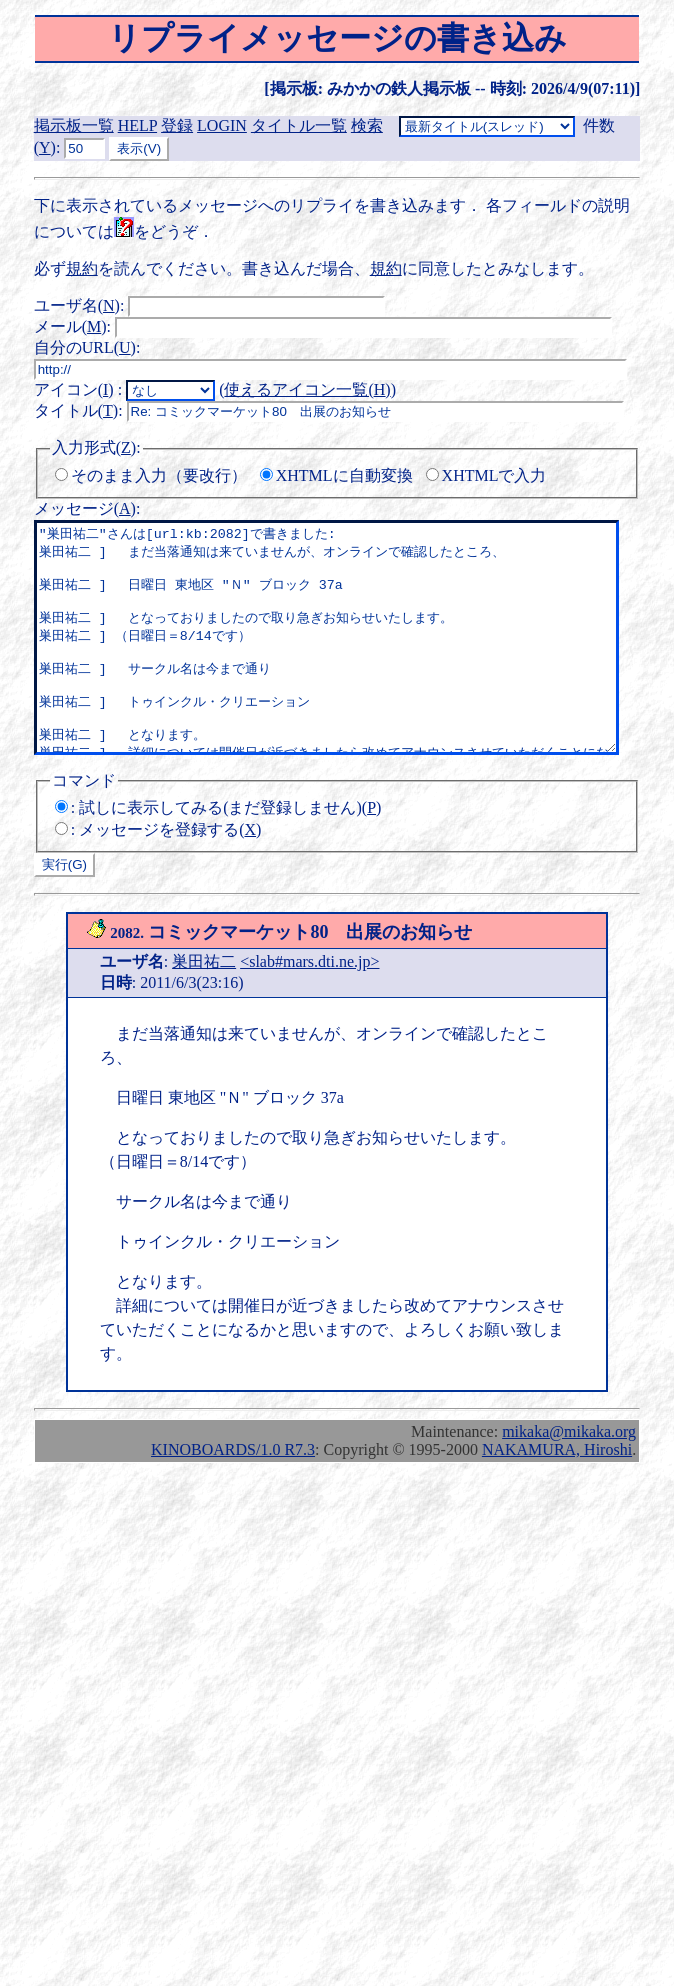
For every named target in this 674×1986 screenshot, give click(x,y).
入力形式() (94, 447)
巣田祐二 (204, 1006)
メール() (70, 326)
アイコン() (74, 389)
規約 (82, 268)
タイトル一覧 (299, 125)
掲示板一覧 (74, 125)
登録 (177, 125)
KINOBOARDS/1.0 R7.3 (233, 1494)
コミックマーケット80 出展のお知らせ (279, 977)
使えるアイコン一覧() (307, 389)
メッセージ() (85, 508)
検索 (367, 125)
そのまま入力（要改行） (159, 475)
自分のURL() (85, 347)
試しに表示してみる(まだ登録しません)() (230, 852)
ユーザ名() (77, 305)
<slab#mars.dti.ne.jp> (309, 1006)
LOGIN (222, 125)
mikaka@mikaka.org (569, 1476)
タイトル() (76, 410)
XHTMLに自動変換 (344, 475)
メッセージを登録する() (170, 874)
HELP (137, 125)
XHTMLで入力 (494, 475)
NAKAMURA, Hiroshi (557, 1494)
